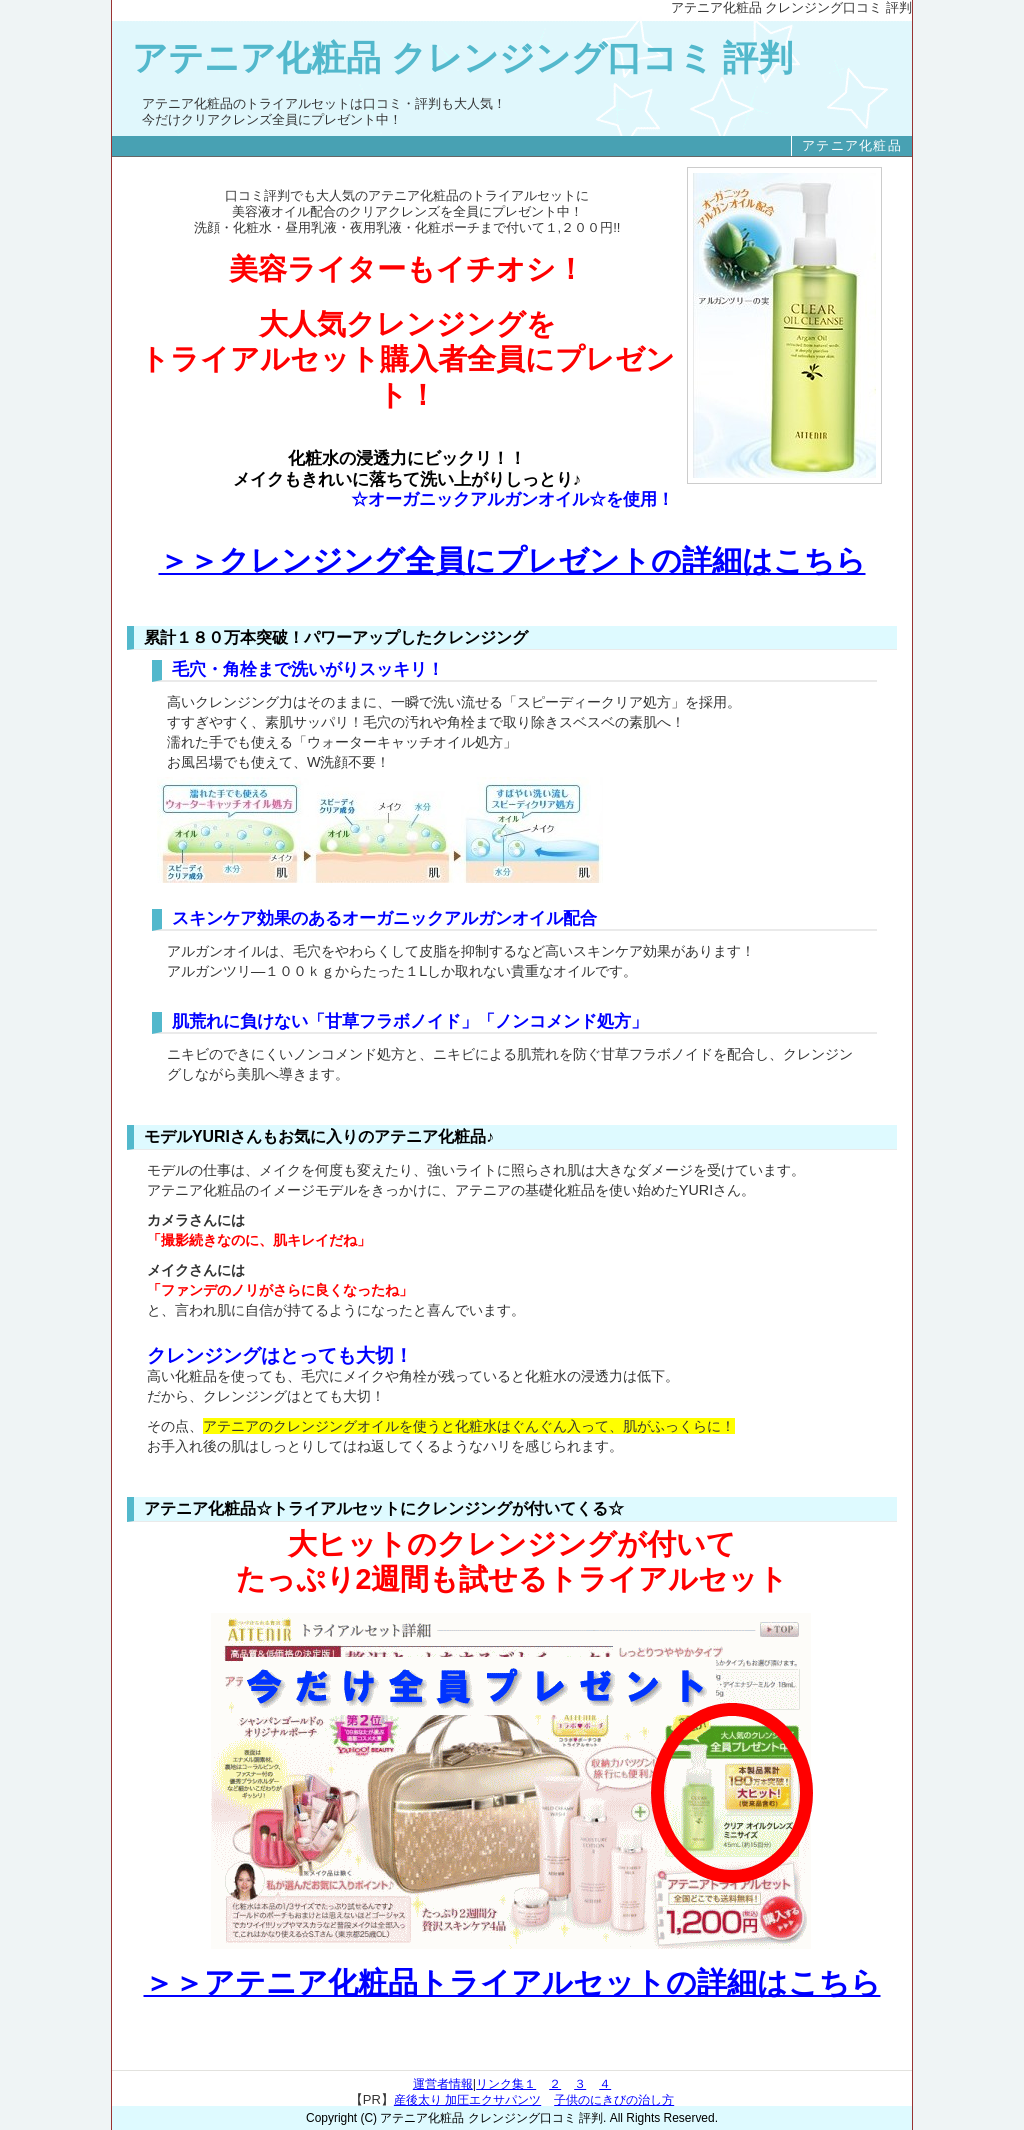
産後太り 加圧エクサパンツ (467, 2100)
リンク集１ (506, 2084)
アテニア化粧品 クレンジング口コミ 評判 (462, 58)
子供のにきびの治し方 (614, 2100)
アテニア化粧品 (852, 145)
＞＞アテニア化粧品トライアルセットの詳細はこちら (512, 1982)
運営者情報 (443, 2084)
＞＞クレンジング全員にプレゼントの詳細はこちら (512, 560)
